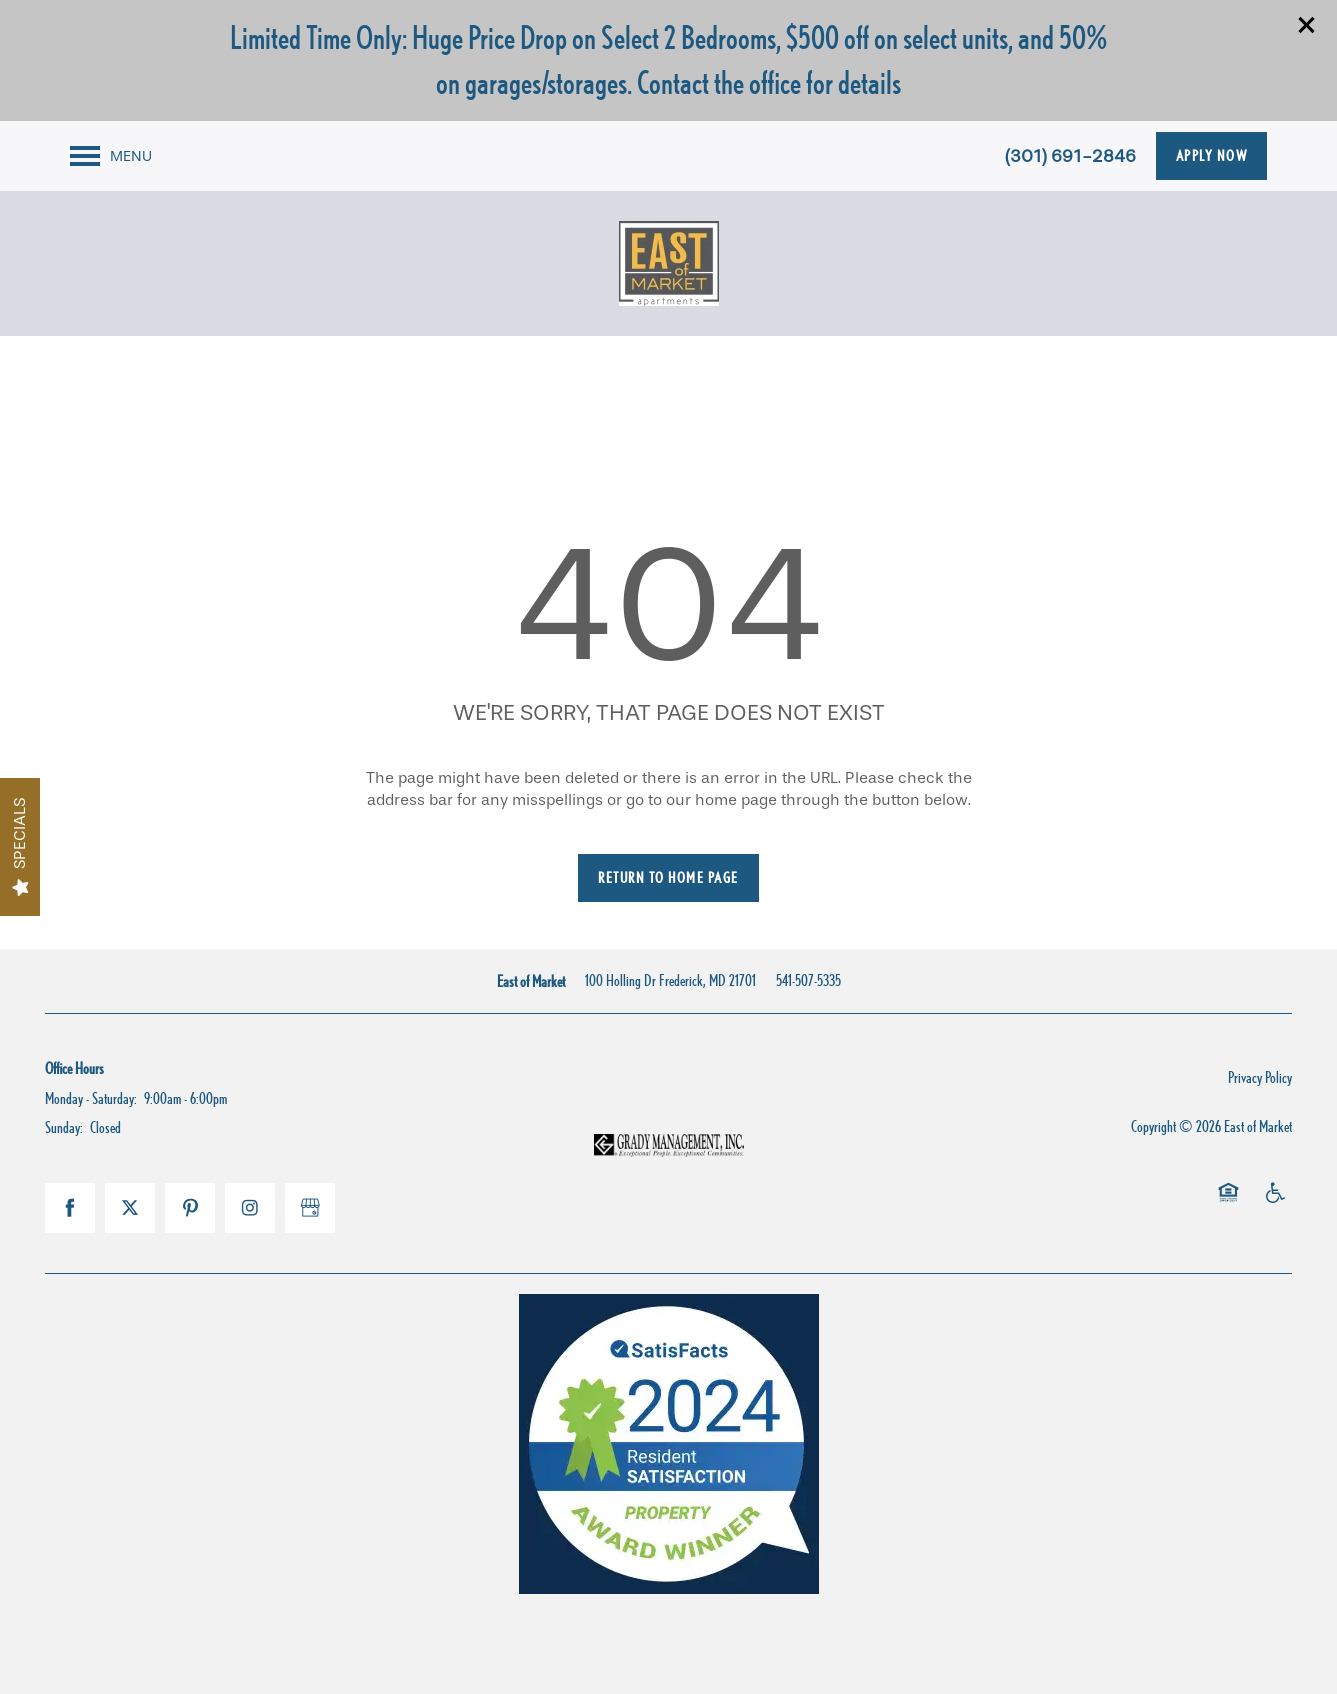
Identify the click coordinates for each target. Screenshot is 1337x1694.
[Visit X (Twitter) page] (130, 1208)
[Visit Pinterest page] (190, 1208)
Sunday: (64, 1127)
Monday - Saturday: (91, 1098)
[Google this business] (310, 1208)
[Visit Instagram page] (250, 1208)
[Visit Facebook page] (70, 1208)
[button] (1307, 25)
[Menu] (111, 156)
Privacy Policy (1260, 1077)
